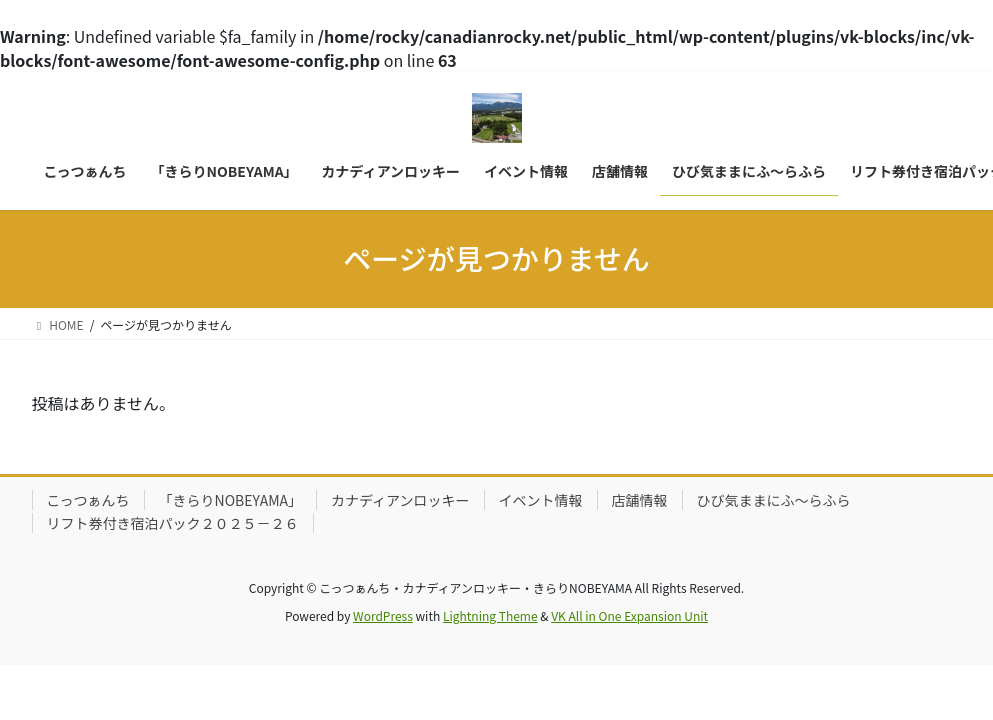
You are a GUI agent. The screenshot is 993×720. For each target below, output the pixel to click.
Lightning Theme (490, 615)
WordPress (383, 615)
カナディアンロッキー (400, 500)
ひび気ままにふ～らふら (774, 500)
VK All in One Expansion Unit (629, 615)
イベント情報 (541, 500)
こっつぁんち (88, 500)
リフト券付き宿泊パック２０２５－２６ (173, 523)
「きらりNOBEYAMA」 (231, 500)
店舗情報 (640, 500)
